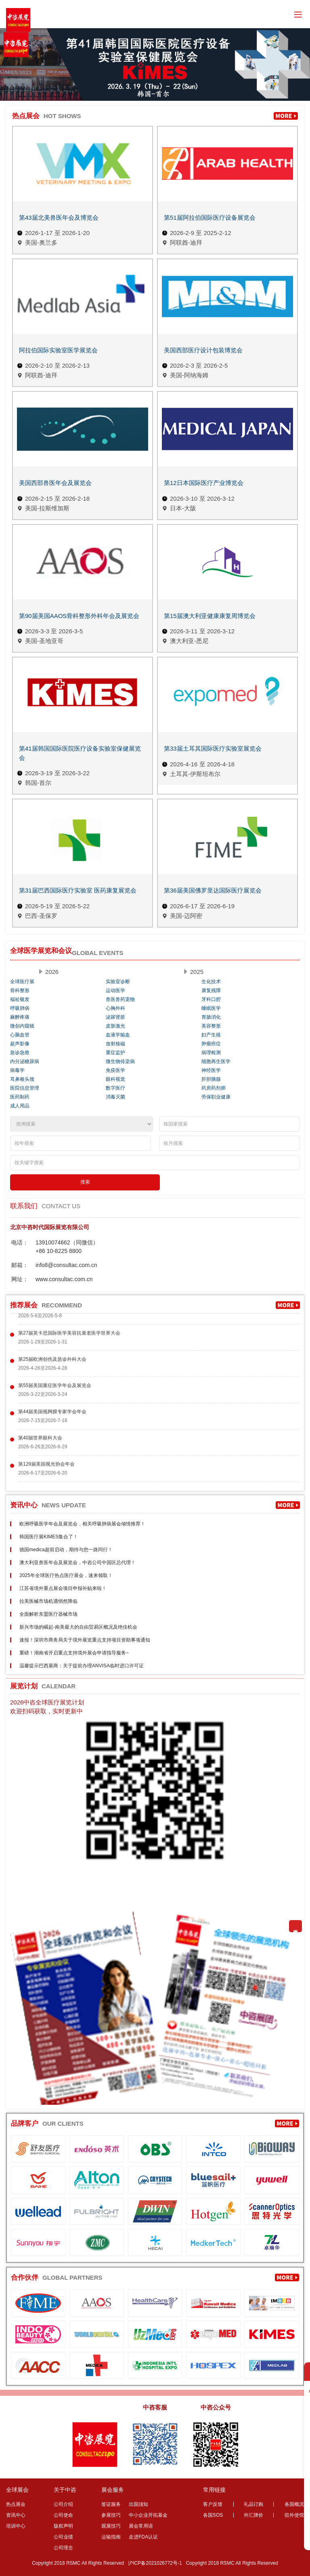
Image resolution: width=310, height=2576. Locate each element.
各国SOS (213, 2515)
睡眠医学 (211, 1008)
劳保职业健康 (215, 1097)
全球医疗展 (22, 981)
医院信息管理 (24, 1088)
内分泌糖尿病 (24, 1061)
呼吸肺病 (19, 1008)
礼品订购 (253, 2504)
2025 (196, 971)
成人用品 (19, 1106)
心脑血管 (19, 1035)
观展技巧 (111, 2526)
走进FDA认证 (143, 2537)
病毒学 (17, 1070)
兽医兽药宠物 (120, 999)
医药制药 (19, 1097)
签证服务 (111, 2504)
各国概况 (294, 2504)
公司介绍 (63, 2504)
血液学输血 (118, 1035)
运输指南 (111, 2537)
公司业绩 (63, 2537)
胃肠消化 (211, 1017)
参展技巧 (111, 2515)
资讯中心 (15, 2515)
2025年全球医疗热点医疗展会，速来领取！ (66, 1575)
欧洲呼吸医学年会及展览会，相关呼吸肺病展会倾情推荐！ (82, 1524)
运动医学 (115, 990)
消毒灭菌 (115, 1097)
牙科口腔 (211, 999)
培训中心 (15, 2526)
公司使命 (63, 2515)
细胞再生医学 (215, 1061)
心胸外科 (115, 1008)
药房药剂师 (213, 1088)
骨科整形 (19, 990)
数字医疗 (115, 1088)
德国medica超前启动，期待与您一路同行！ (66, 1549)
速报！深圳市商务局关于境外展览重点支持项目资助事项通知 (84, 1640)
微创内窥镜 (22, 1026)
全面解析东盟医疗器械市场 (48, 1614)
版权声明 (63, 2526)
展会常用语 (141, 2526)
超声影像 (19, 1044)
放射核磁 (115, 1044)
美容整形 (211, 1026)
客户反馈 (212, 2504)
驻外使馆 (294, 2515)
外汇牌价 (253, 2515)
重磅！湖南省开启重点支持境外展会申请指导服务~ (74, 1653)
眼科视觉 (115, 1079)
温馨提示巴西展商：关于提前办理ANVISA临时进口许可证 (81, 1666)
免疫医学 (115, 1070)
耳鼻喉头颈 (22, 1079)
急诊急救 (19, 1052)
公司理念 (63, 2548)
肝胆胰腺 (211, 1079)
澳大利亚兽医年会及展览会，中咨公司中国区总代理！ (77, 1562)
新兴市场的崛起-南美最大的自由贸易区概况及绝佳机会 (78, 1627)
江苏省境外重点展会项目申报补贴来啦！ (63, 1588)
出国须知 (138, 2504)
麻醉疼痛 (19, 1017)
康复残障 (211, 990)
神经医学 (211, 1070)
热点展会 (15, 2504)
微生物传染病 (120, 1061)
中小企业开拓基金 (148, 2515)
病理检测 (211, 1052)
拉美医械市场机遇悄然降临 (48, 1601)
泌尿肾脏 (115, 1017)
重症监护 (115, 1052)
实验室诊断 (118, 981)
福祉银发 (19, 999)
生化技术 (211, 981)
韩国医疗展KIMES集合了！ (48, 1537)
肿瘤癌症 (211, 1044)
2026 (52, 971)
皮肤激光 (115, 1026)
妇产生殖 (211, 1035)
